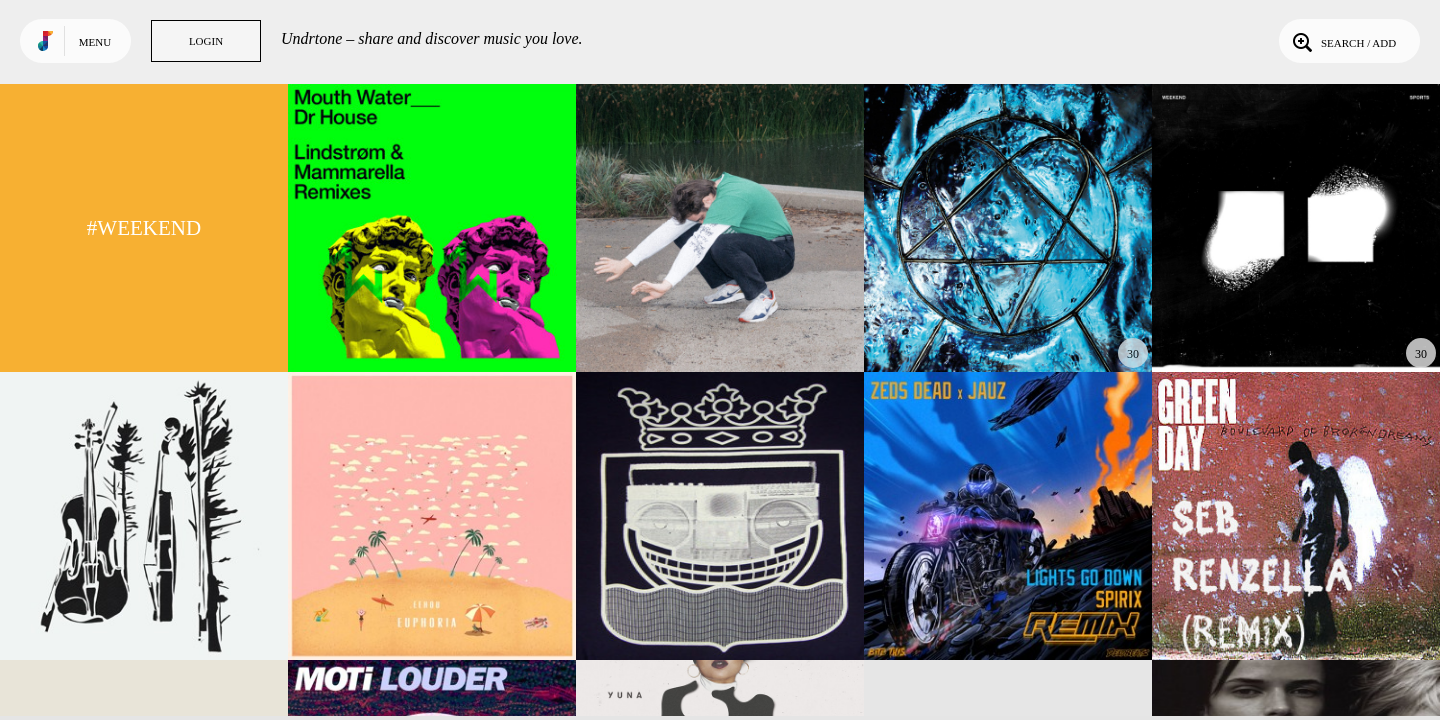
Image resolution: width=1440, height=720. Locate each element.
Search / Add (1342, 41)
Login (206, 41)
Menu (95, 42)
